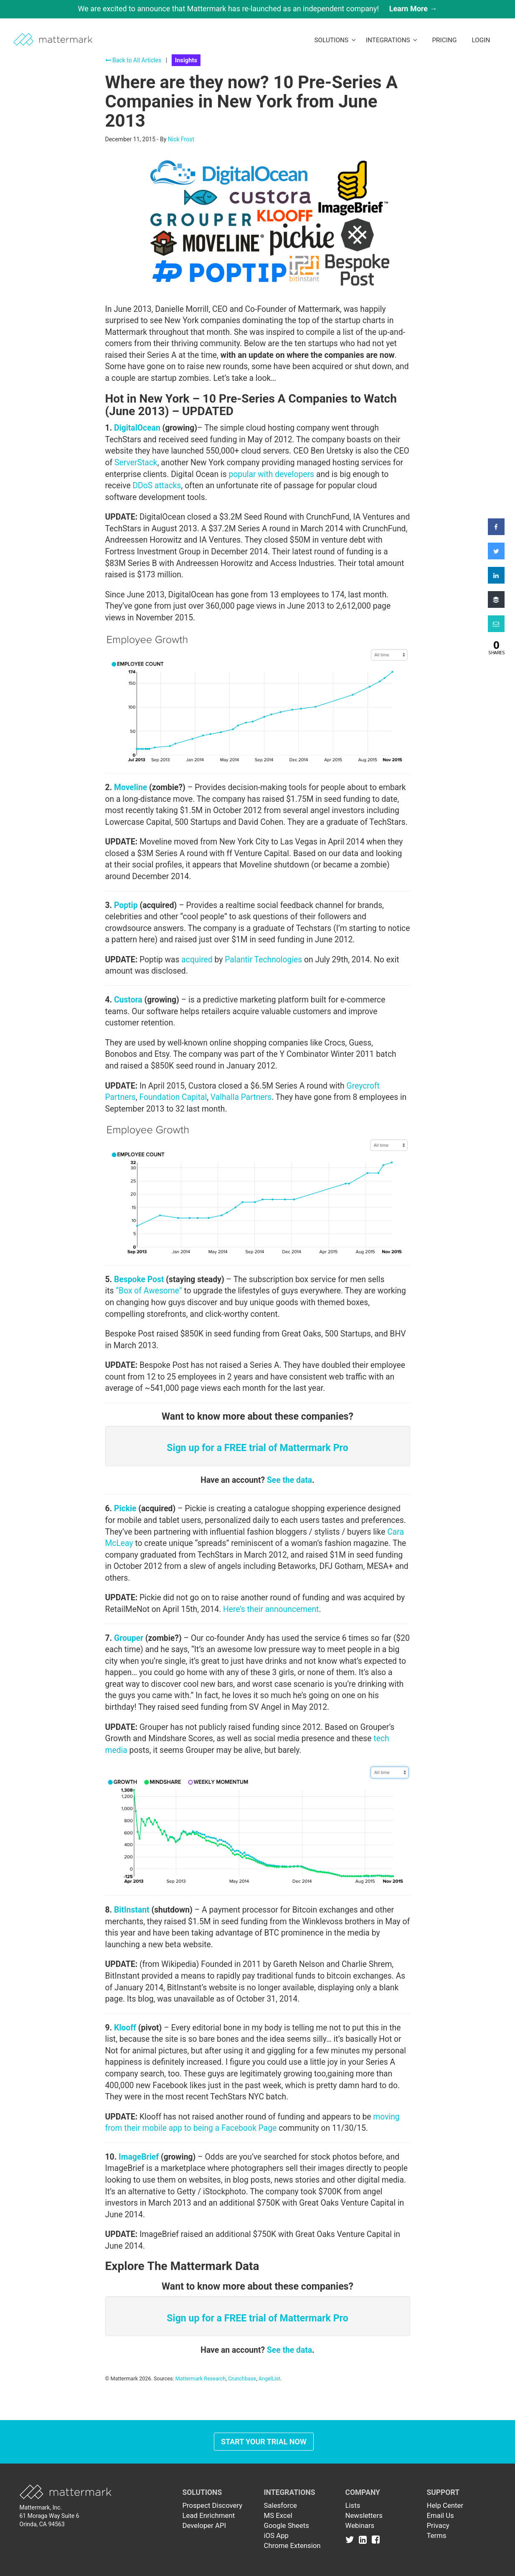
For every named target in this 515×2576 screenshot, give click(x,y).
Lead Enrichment (209, 2515)
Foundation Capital (173, 1097)
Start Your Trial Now (264, 2441)
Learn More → (413, 8)
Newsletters (364, 2515)
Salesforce (280, 2505)
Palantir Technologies (263, 959)
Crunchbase (242, 2378)
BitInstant (132, 1910)
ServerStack (135, 462)
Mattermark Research (200, 2378)
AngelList (269, 2378)
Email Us (440, 2515)
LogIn (481, 40)
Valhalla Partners (241, 1097)
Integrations (392, 40)
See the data (289, 1480)
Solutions (334, 40)
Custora (128, 1000)
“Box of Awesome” (149, 1291)
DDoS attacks (156, 485)
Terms (437, 2535)
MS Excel (278, 2515)
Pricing (444, 40)
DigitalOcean (137, 428)
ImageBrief (139, 2157)
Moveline (130, 787)
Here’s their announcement (271, 1609)
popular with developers (271, 474)
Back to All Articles (133, 60)
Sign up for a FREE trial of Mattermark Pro (257, 1448)
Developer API (204, 2525)
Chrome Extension (292, 2545)
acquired (196, 959)
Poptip (126, 905)
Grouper (128, 1638)
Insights (186, 60)
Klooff (125, 2028)
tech (381, 1738)
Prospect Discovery (213, 2505)
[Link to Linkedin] (364, 2539)
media (116, 1750)
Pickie (125, 1508)
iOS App (276, 2535)
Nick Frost (181, 139)
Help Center (445, 2505)
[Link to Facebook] (376, 2539)
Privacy (438, 2525)
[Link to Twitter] (351, 2539)
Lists (352, 2505)
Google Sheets (286, 2525)
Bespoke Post (139, 1279)
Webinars (360, 2525)
